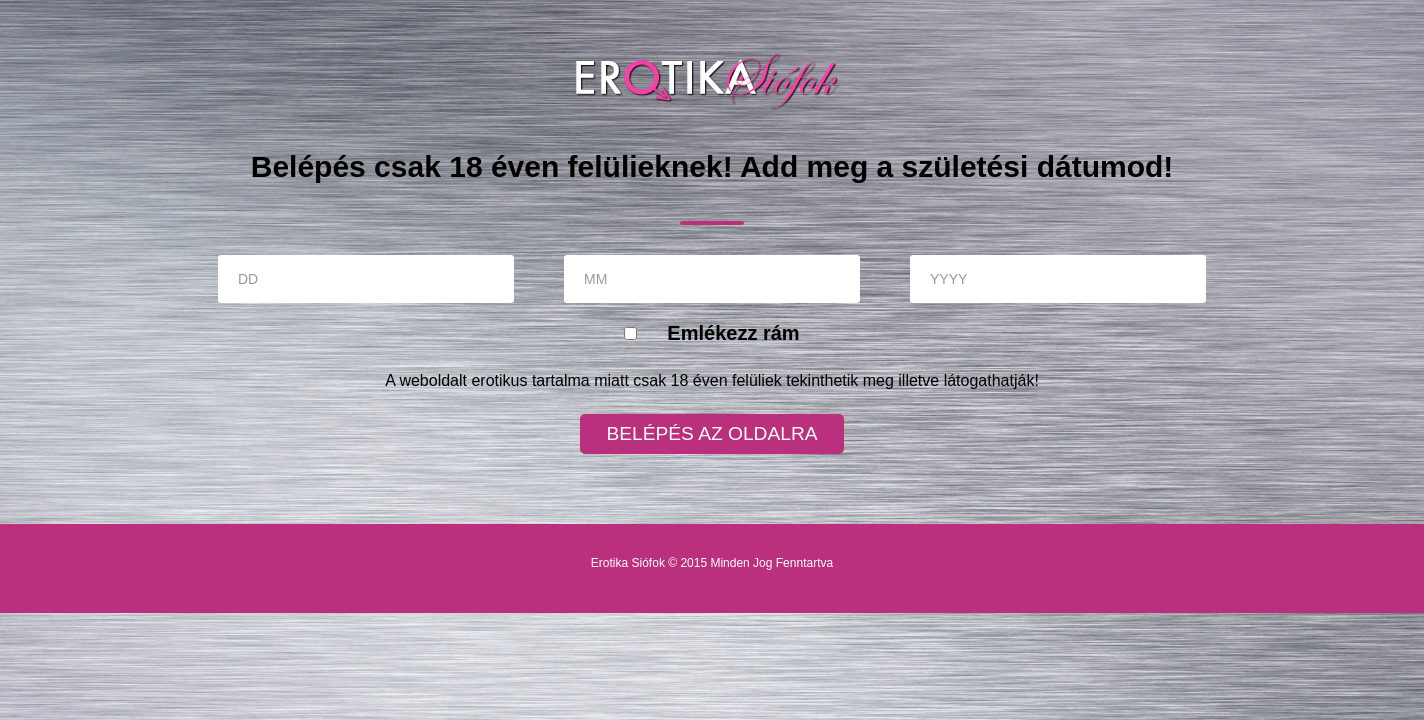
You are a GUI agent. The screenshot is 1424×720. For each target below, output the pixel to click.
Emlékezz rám (733, 333)
